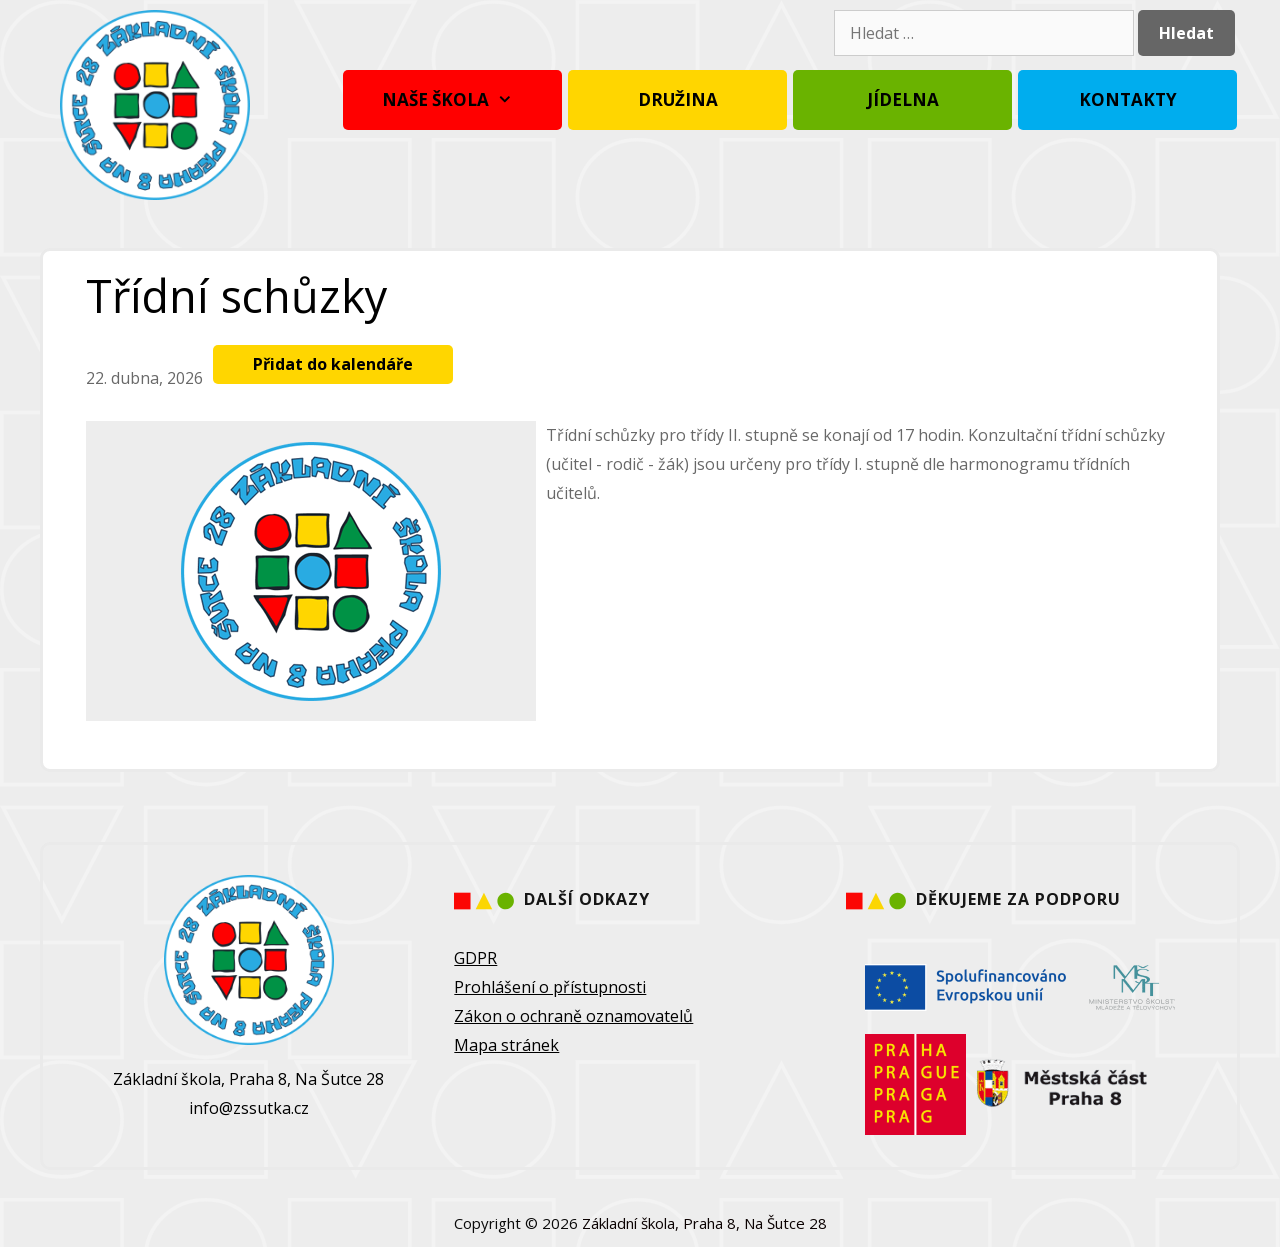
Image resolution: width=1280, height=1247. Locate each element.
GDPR (475, 958)
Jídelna (903, 99)
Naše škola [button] (452, 100)
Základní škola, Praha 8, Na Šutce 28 (704, 1223)
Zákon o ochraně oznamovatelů (573, 1016)
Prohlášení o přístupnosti (550, 987)
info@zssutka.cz (249, 1108)
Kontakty (1128, 99)
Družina (678, 99)
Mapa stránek (506, 1045)
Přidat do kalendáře (333, 364)
